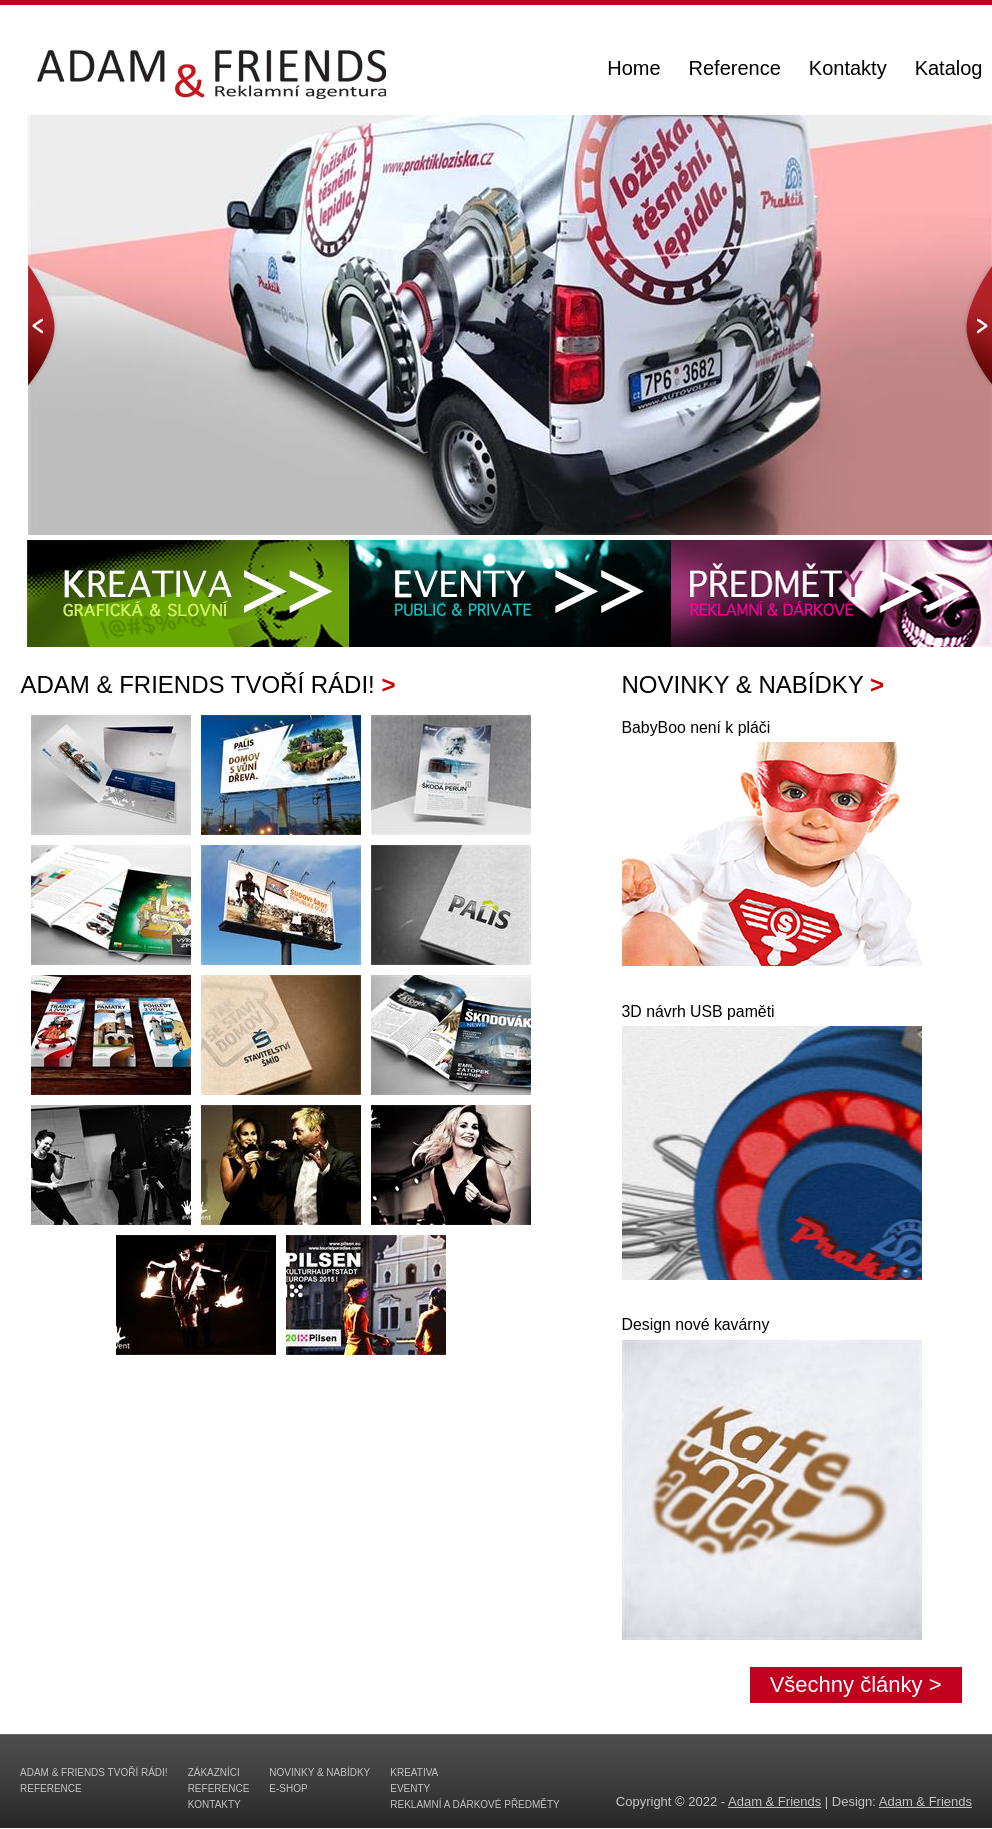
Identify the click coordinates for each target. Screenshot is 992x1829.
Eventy (410, 1788)
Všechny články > (856, 1684)
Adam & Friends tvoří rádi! (94, 1772)
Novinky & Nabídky (319, 1772)
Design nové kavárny (696, 1324)
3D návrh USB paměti (698, 1011)
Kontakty (848, 70)
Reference (735, 70)
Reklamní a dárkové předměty (475, 1804)
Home (633, 70)
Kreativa (414, 1772)
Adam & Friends (774, 1801)
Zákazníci (214, 1772)
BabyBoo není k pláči (696, 727)
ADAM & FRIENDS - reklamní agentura (203, 88)
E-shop (288, 1788)
